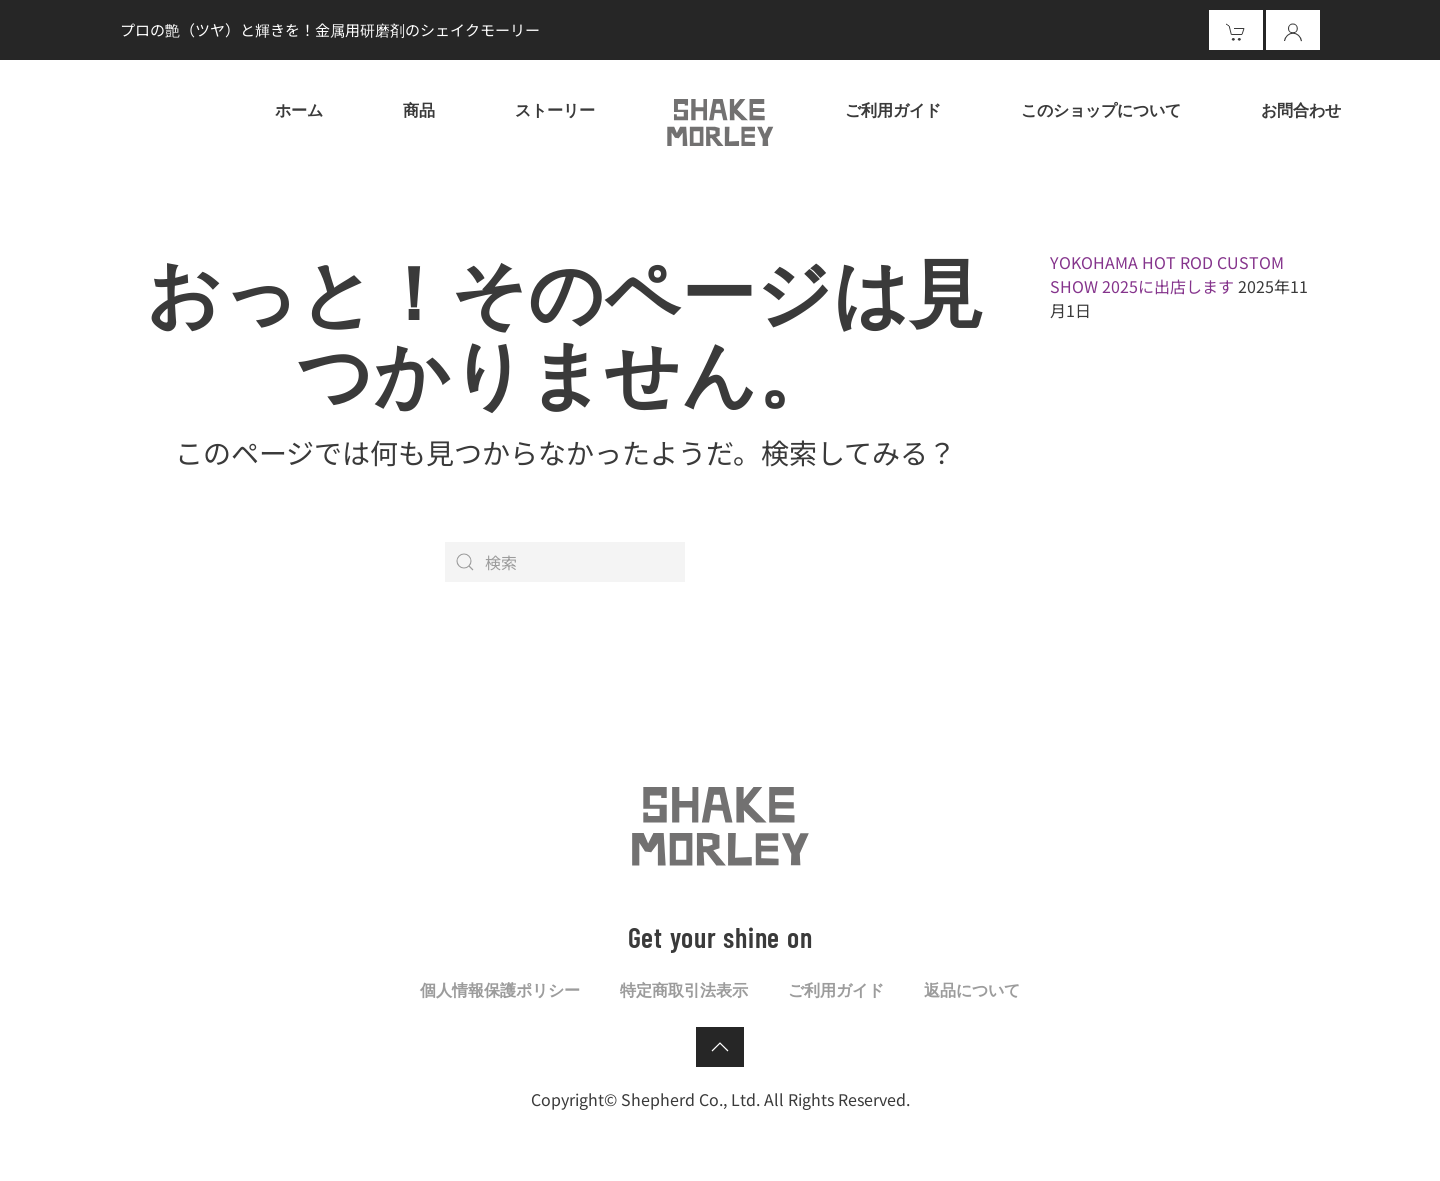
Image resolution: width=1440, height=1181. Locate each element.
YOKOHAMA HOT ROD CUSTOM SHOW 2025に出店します (1167, 274)
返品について (972, 989)
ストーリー (555, 109)
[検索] (565, 562)
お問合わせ (1301, 109)
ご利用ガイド (893, 109)
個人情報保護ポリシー (500, 989)
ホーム (299, 109)
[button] (720, 1047)
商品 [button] (419, 109)
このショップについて (1101, 109)
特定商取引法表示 (684, 989)
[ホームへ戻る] (720, 120)
